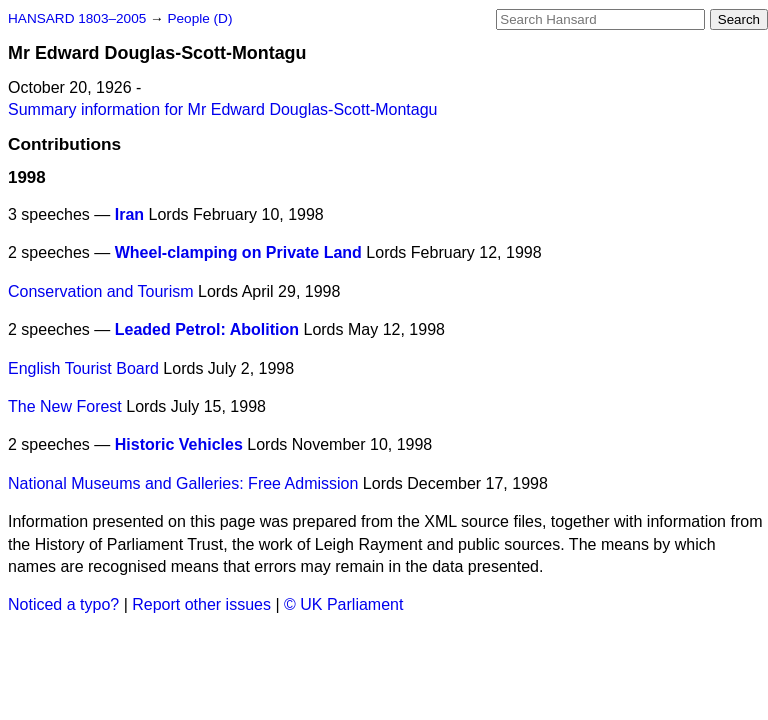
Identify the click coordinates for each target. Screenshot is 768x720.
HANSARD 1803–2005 (77, 18)
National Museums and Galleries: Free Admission (183, 483)
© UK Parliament (343, 604)
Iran (129, 214)
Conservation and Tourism (101, 291)
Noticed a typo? (63, 604)
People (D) (199, 18)
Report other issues (201, 604)
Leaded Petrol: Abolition (207, 329)
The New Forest (65, 406)
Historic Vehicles (179, 444)
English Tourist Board (83, 368)
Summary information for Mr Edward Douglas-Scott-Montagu (223, 109)
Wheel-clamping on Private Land (238, 252)
